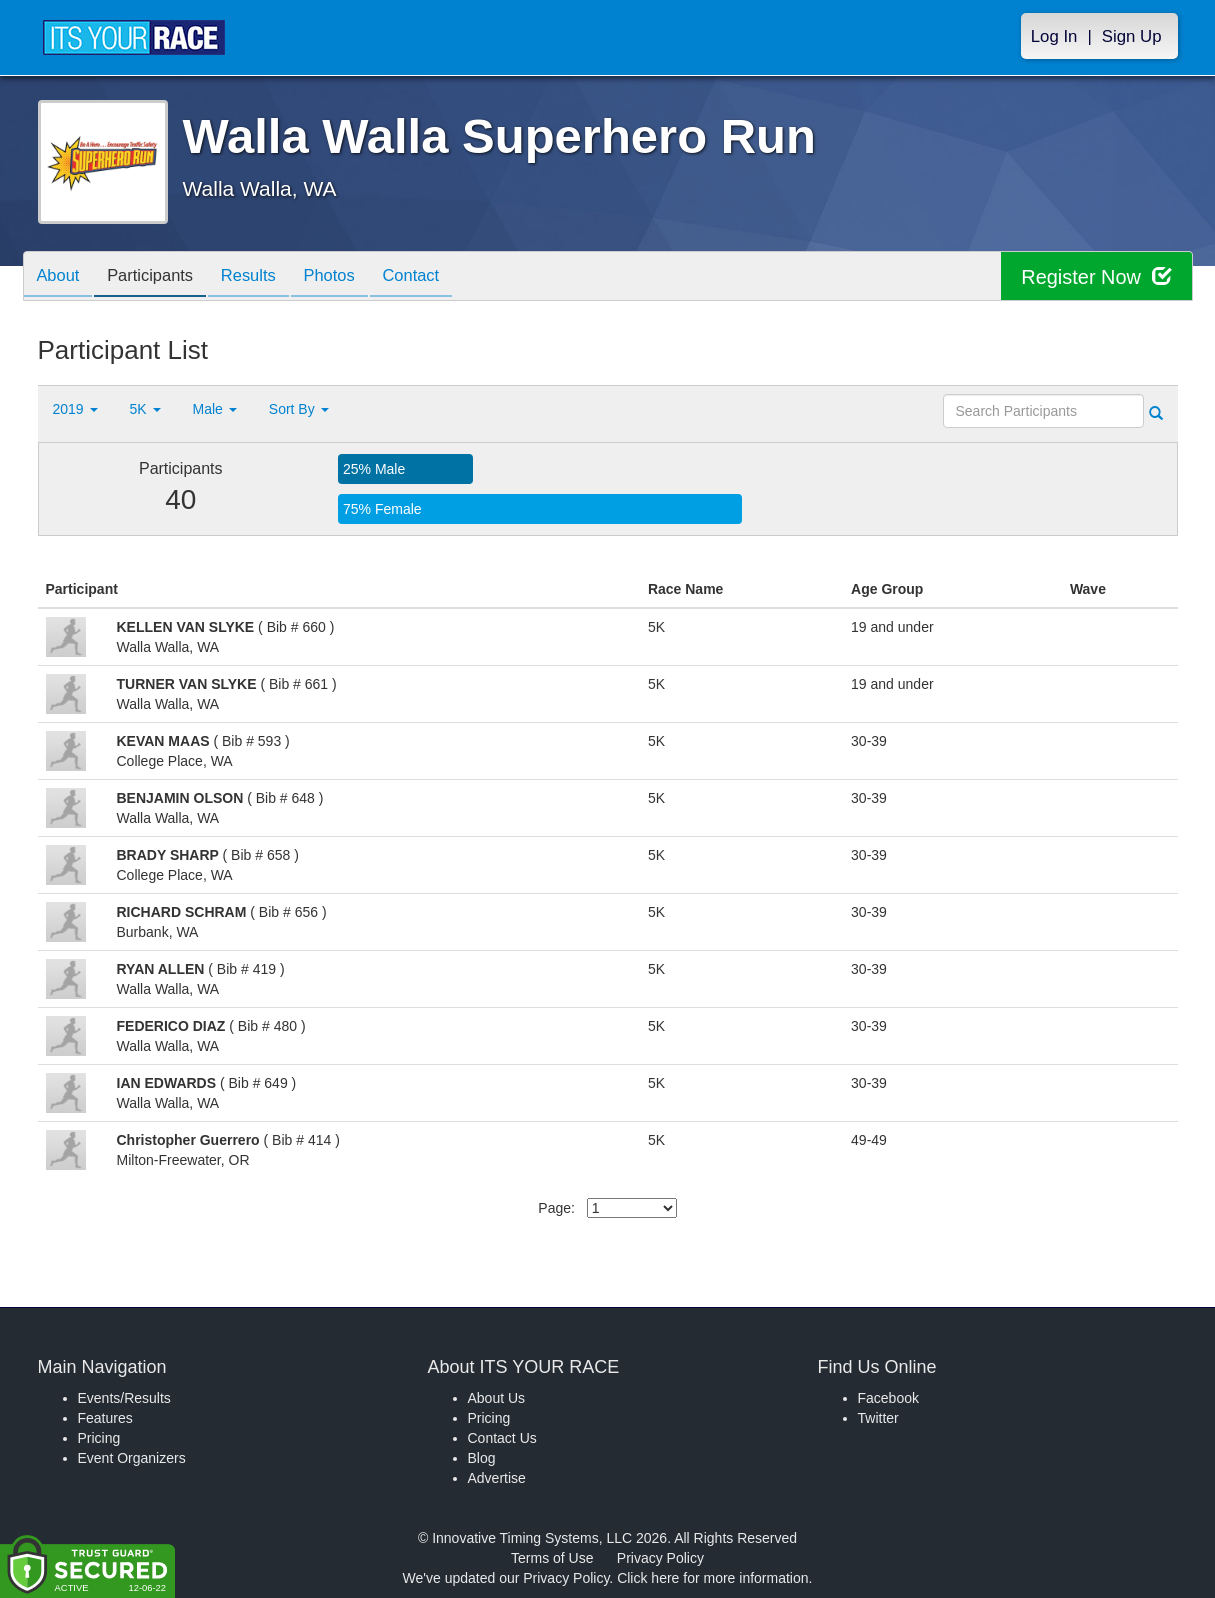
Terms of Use (552, 1558)
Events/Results (124, 1398)
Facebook (888, 1398)
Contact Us (502, 1438)
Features (105, 1418)
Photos (348, 277)
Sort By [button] (299, 409)
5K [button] (145, 409)
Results (262, 277)
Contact (435, 277)
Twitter (878, 1418)
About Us (497, 1398)
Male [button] (215, 409)
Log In (1054, 36)
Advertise (497, 1478)
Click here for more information (712, 1578)
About (61, 277)
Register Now (1096, 276)
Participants (158, 277)
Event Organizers (132, 1458)
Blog (482, 1458)
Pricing (99, 1438)
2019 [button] (75, 409)
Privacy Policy (660, 1558)
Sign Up (1132, 36)
